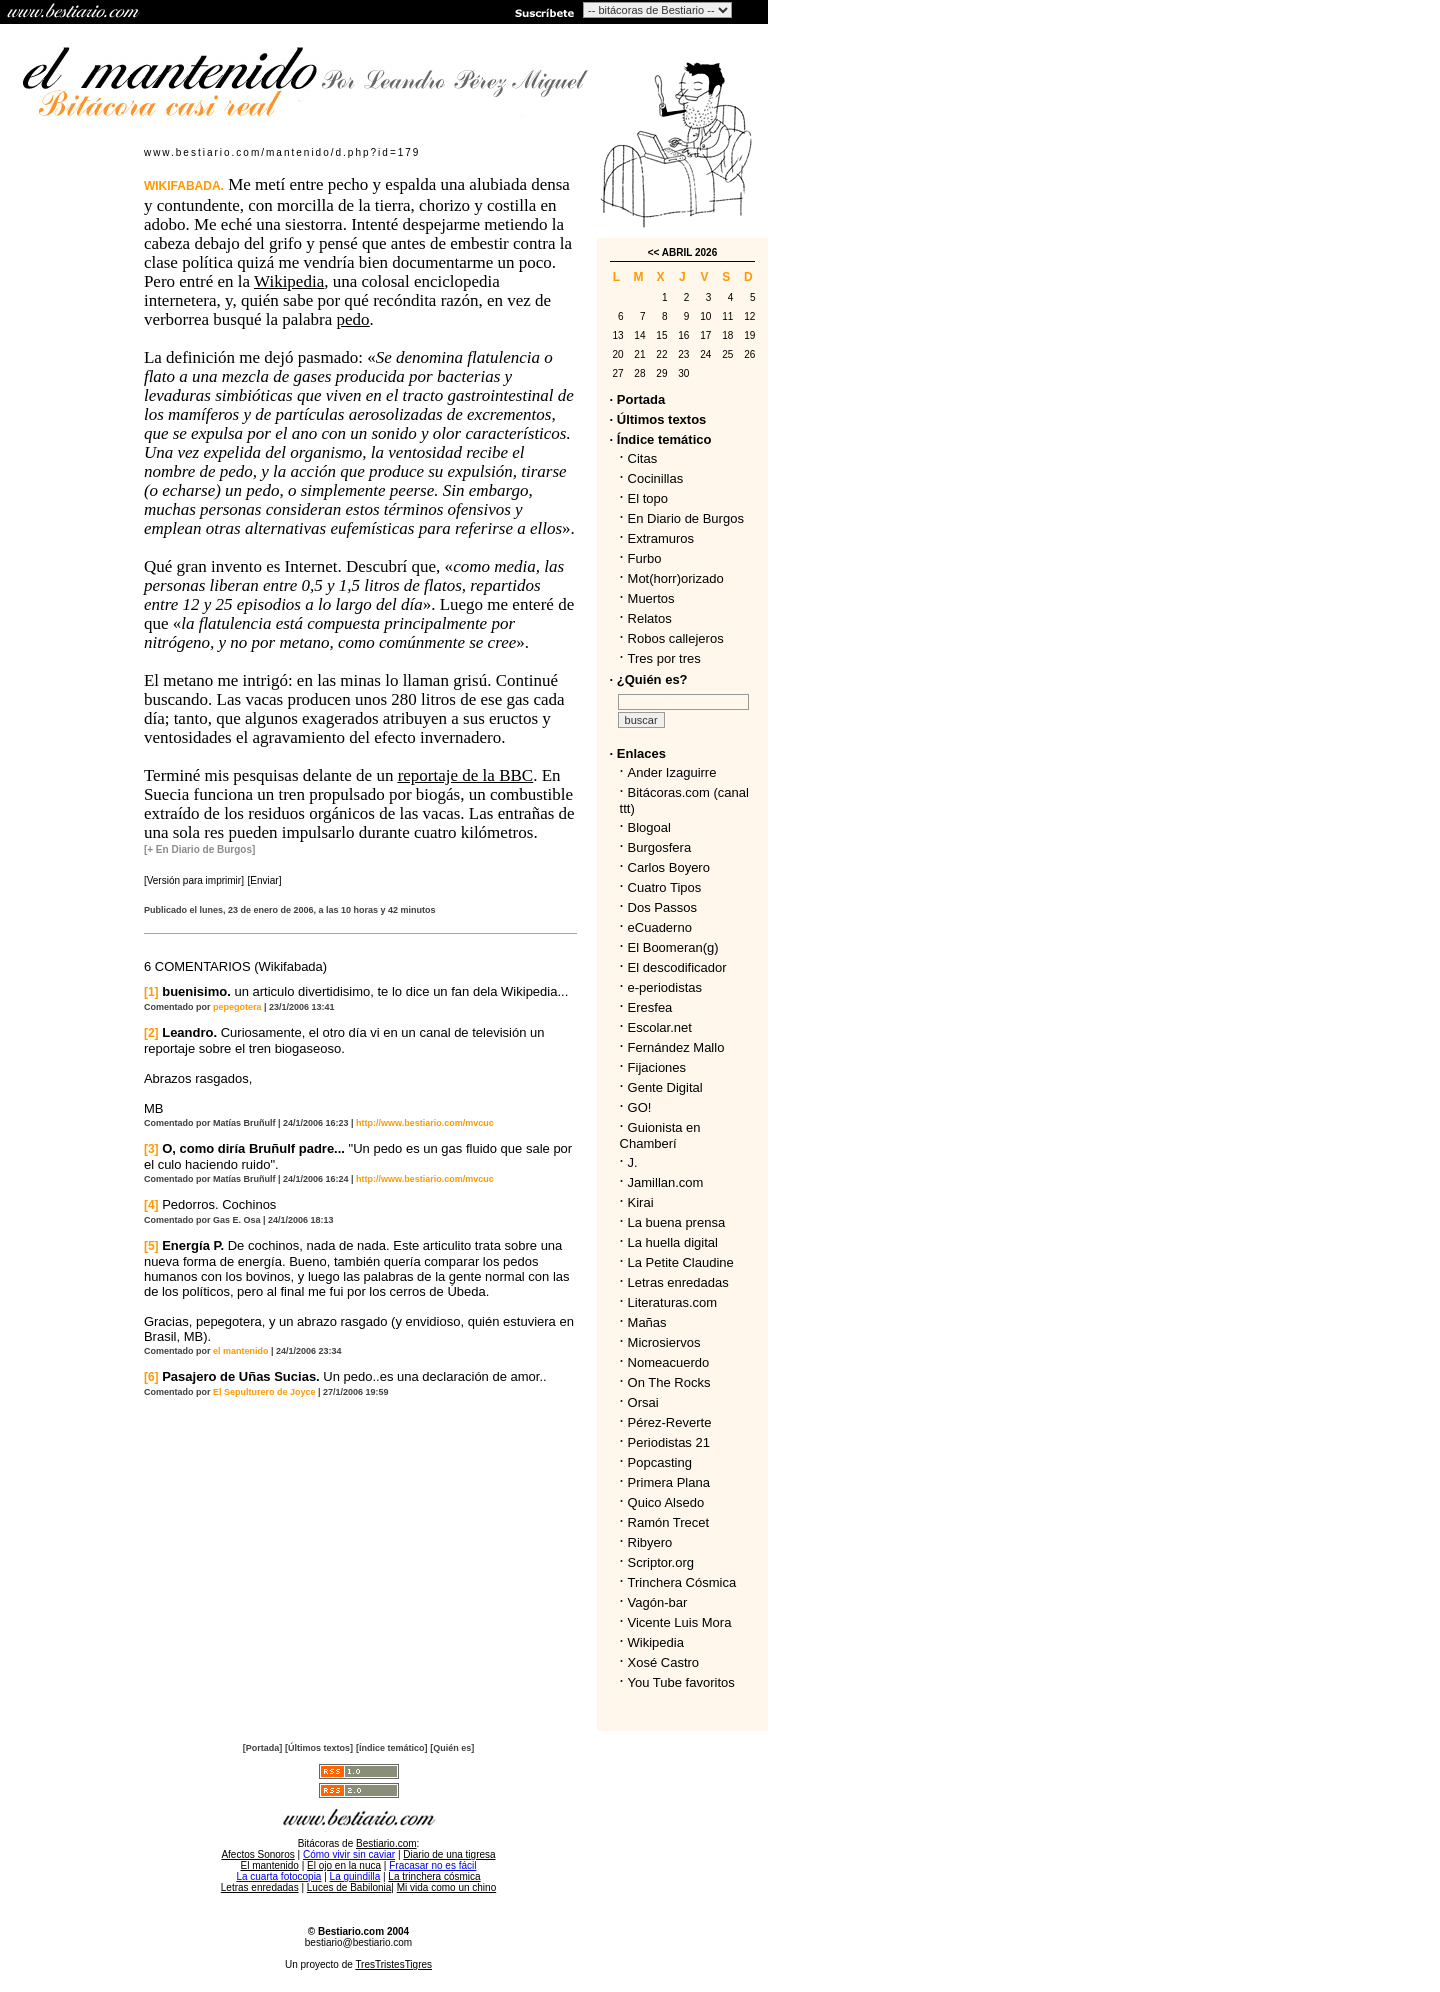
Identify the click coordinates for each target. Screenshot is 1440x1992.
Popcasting (660, 1462)
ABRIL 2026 (689, 252)
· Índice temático (661, 439)
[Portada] (263, 1748)
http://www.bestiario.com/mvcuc (425, 1123)
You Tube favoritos (681, 1682)
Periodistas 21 (669, 1442)
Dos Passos (662, 907)
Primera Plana (669, 1482)
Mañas (647, 1322)
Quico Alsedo (666, 1502)
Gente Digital (665, 1087)
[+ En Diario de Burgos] (199, 849)
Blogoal (649, 827)
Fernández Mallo (676, 1047)
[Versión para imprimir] (194, 880)
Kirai (641, 1202)
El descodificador (677, 967)
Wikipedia (656, 1642)
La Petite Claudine (681, 1262)
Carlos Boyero (669, 867)
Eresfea (650, 1007)
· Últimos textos (658, 419)
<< (654, 252)
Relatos (650, 618)
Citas (643, 458)
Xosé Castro (664, 1662)
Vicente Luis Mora (680, 1622)
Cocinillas (656, 478)
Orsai (643, 1402)
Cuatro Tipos (665, 887)
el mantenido (241, 1351)
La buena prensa (677, 1222)
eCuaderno (660, 927)
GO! (640, 1107)
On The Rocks (669, 1382)
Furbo (645, 558)
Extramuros (661, 538)
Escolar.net (660, 1027)
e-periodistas (665, 987)
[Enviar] (265, 880)
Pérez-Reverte (670, 1422)
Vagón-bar (658, 1602)
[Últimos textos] (319, 1748)
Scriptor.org (661, 1562)
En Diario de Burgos (686, 518)
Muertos (651, 598)
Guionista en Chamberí (660, 1135)
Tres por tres (664, 658)
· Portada (638, 399)
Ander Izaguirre (672, 772)
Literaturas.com (673, 1302)
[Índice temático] (392, 1748)
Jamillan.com (666, 1182)
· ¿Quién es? (649, 679)
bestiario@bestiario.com (358, 1942)
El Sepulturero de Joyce (264, 1392)
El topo (648, 498)
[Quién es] (452, 1748)
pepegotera (237, 1007)
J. (633, 1162)
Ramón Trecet (669, 1522)
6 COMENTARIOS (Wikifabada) (235, 966)
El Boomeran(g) (673, 947)
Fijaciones (657, 1067)
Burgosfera (663, 847)
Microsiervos (664, 1342)
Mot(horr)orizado (676, 578)
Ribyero (650, 1542)
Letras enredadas (678, 1282)
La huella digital (673, 1242)
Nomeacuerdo (669, 1362)
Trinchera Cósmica (682, 1582)
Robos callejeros (676, 638)
